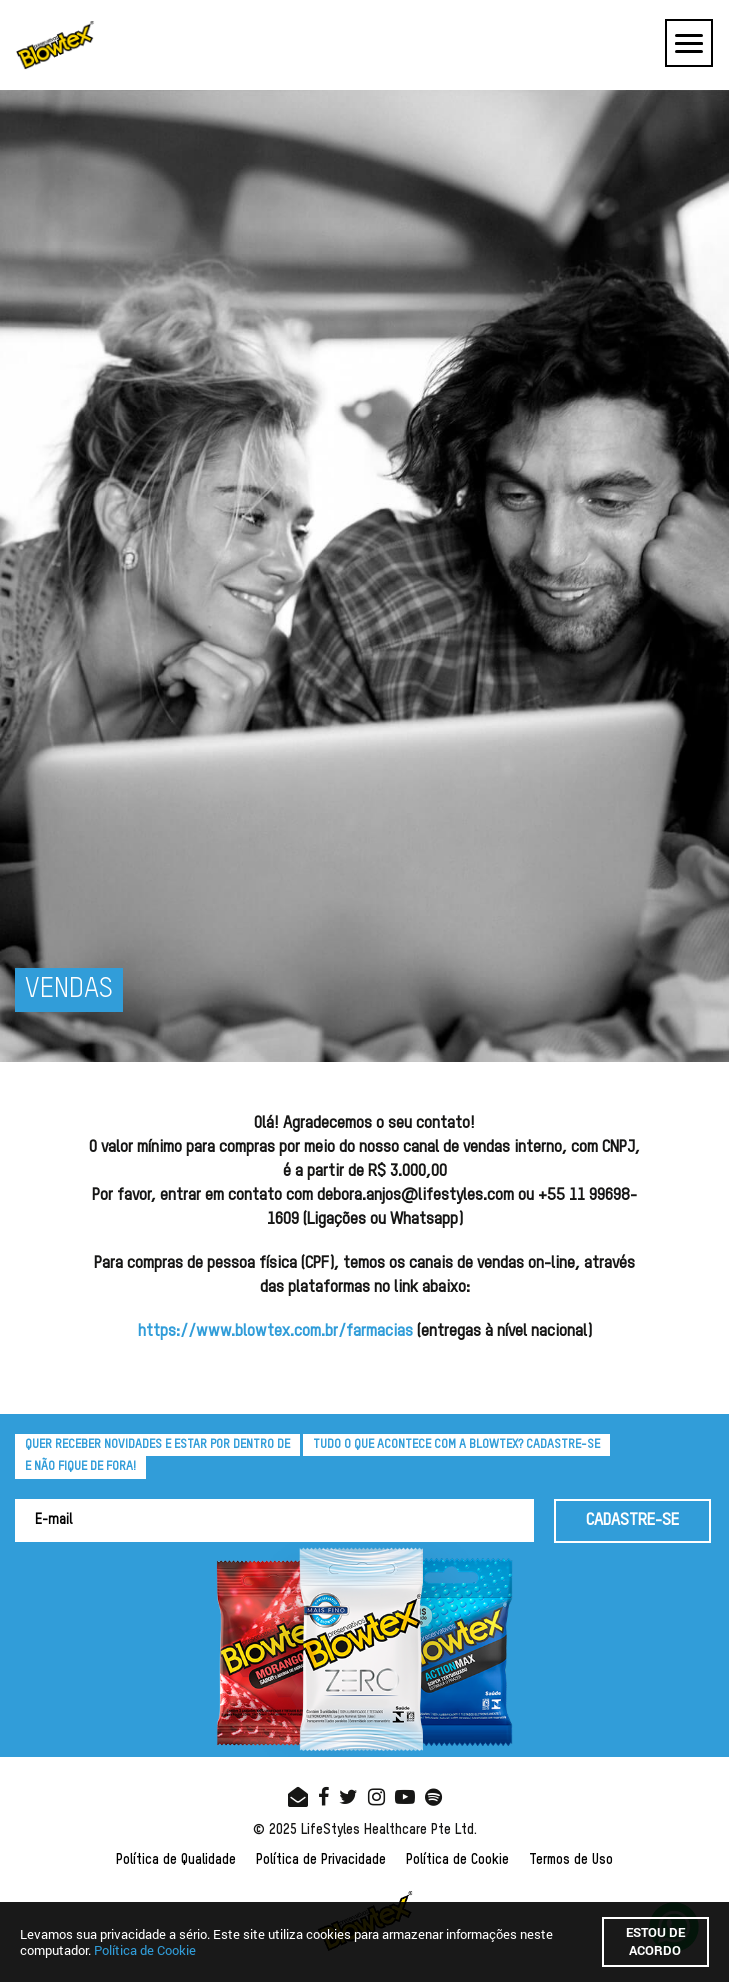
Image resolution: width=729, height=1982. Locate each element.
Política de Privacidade (321, 1860)
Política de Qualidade (176, 1860)
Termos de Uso (571, 1860)
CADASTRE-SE (632, 1520)
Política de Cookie (457, 1860)
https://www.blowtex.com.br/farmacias (275, 1331)
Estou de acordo (655, 1941)
